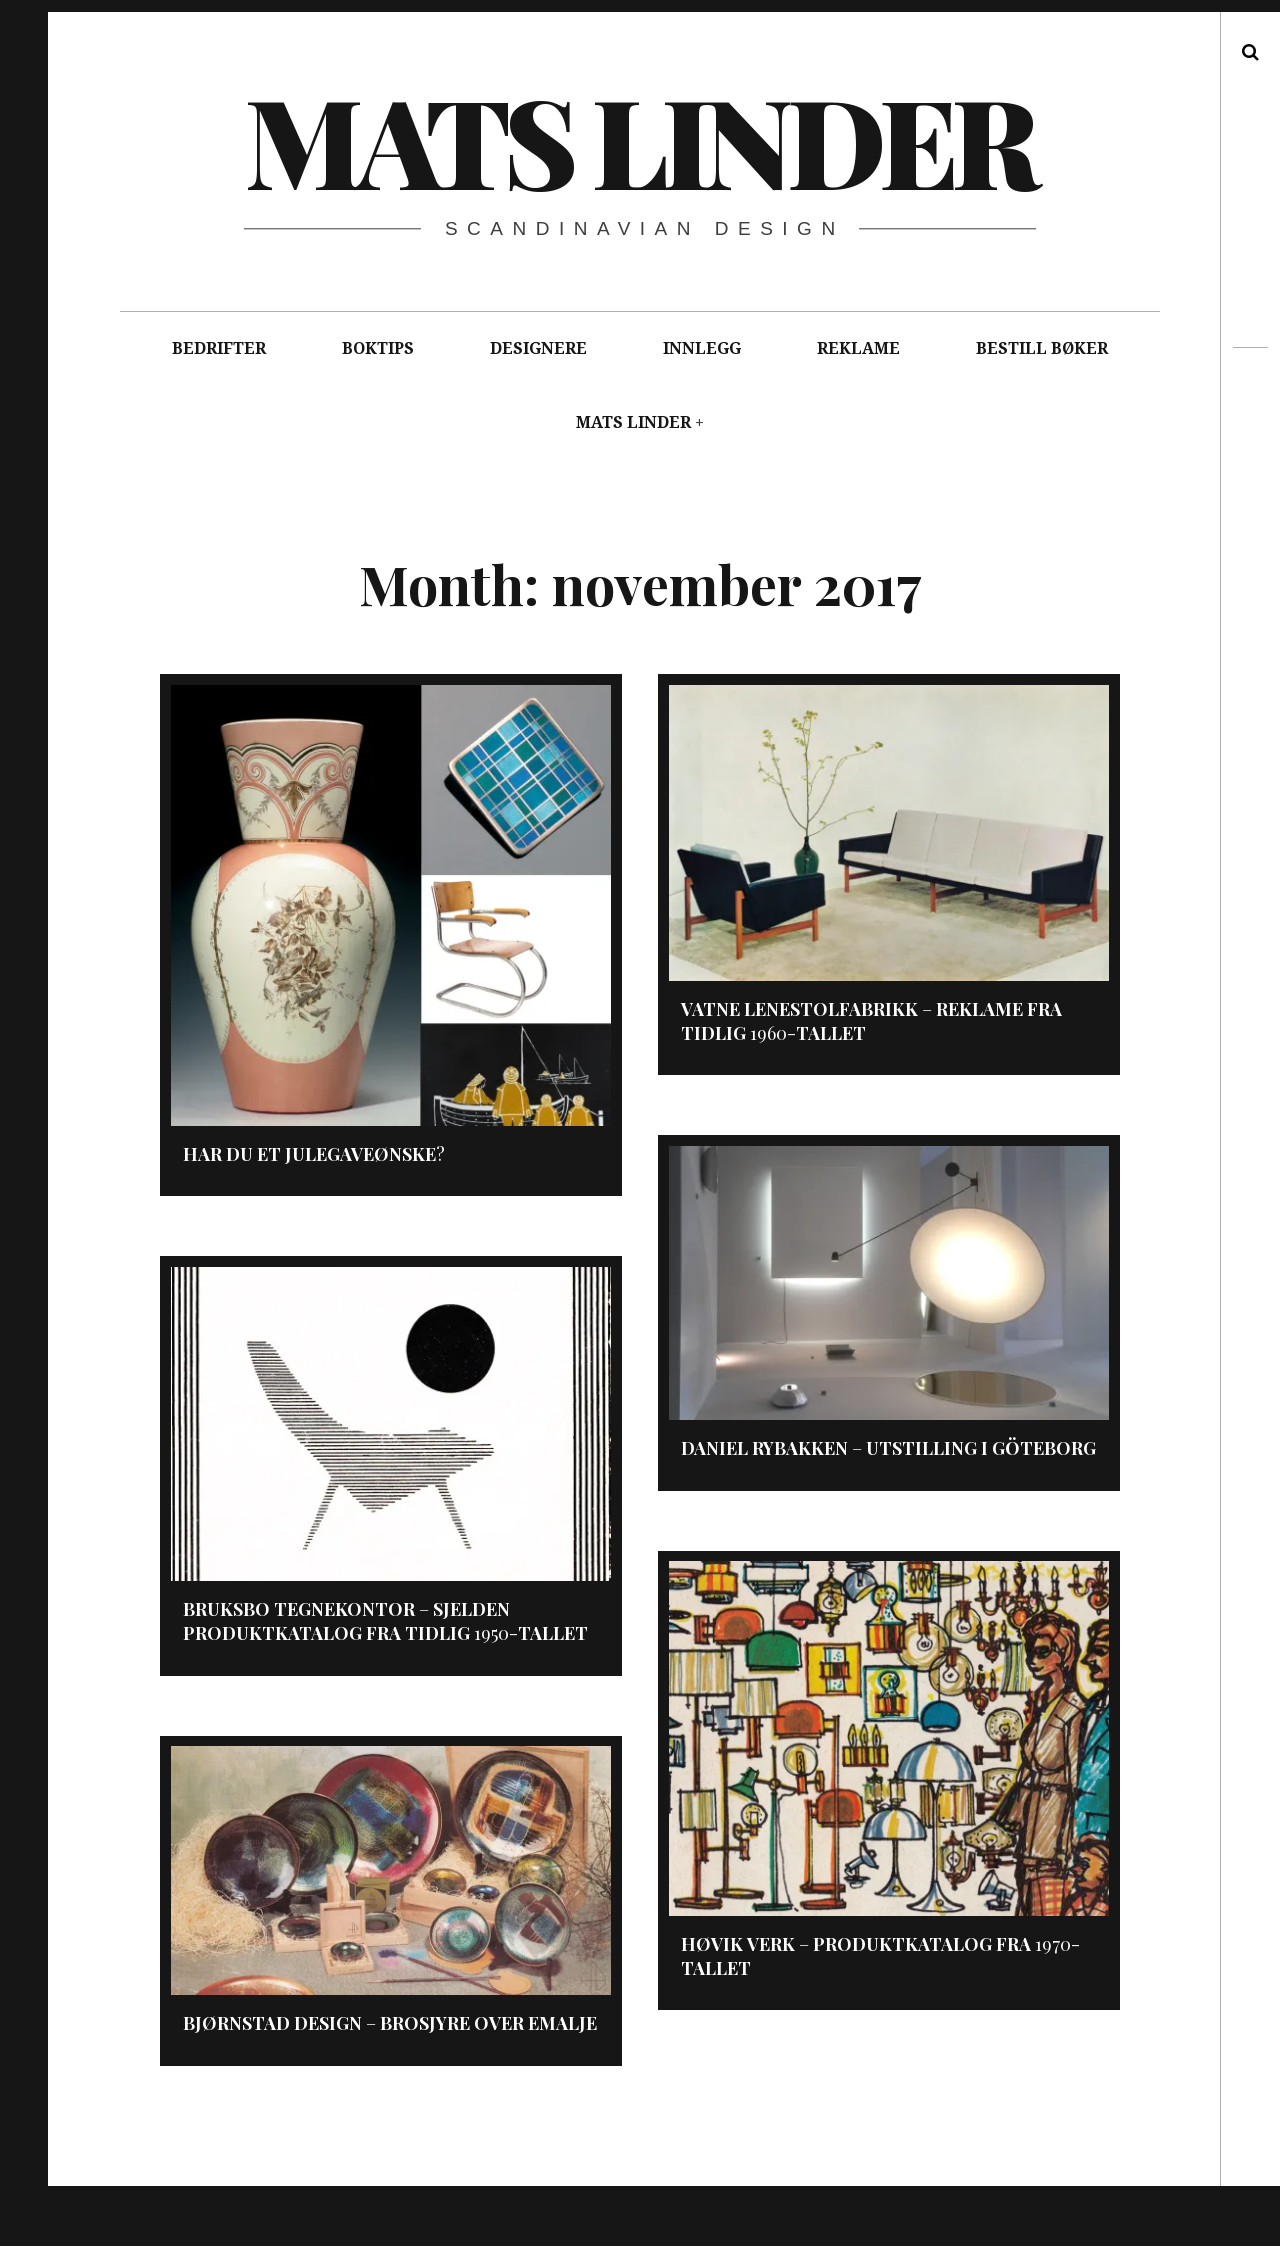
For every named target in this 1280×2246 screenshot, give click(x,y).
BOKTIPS (378, 348)
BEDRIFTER (219, 348)
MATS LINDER (633, 422)
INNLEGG (702, 348)
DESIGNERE (538, 348)
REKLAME (858, 348)
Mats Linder (639, 139)
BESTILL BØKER (1042, 348)
